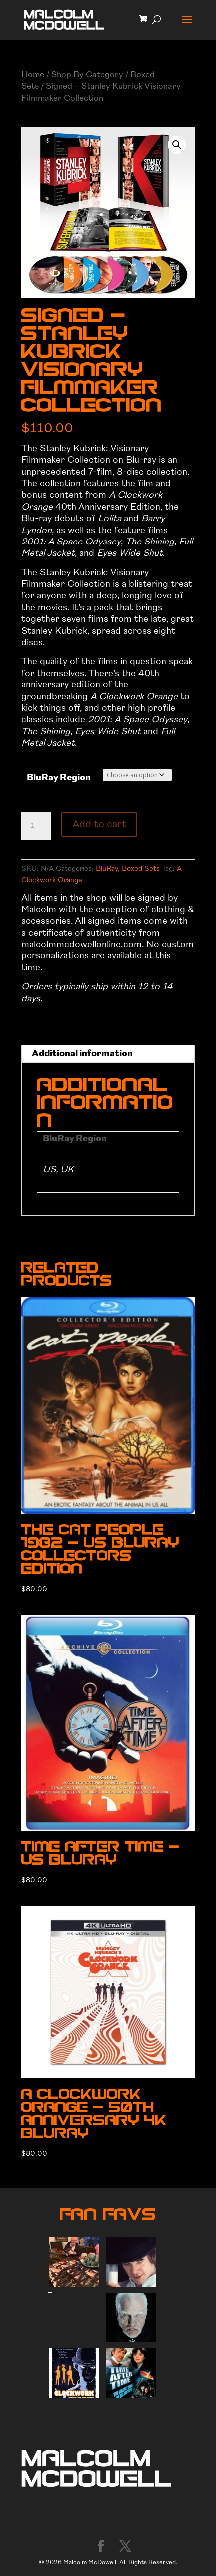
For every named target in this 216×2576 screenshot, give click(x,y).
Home (32, 74)
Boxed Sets (141, 868)
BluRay (107, 868)
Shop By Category (87, 74)
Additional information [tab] (82, 1053)
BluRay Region (59, 777)
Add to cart (99, 824)
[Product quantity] (36, 826)
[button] (177, 145)
